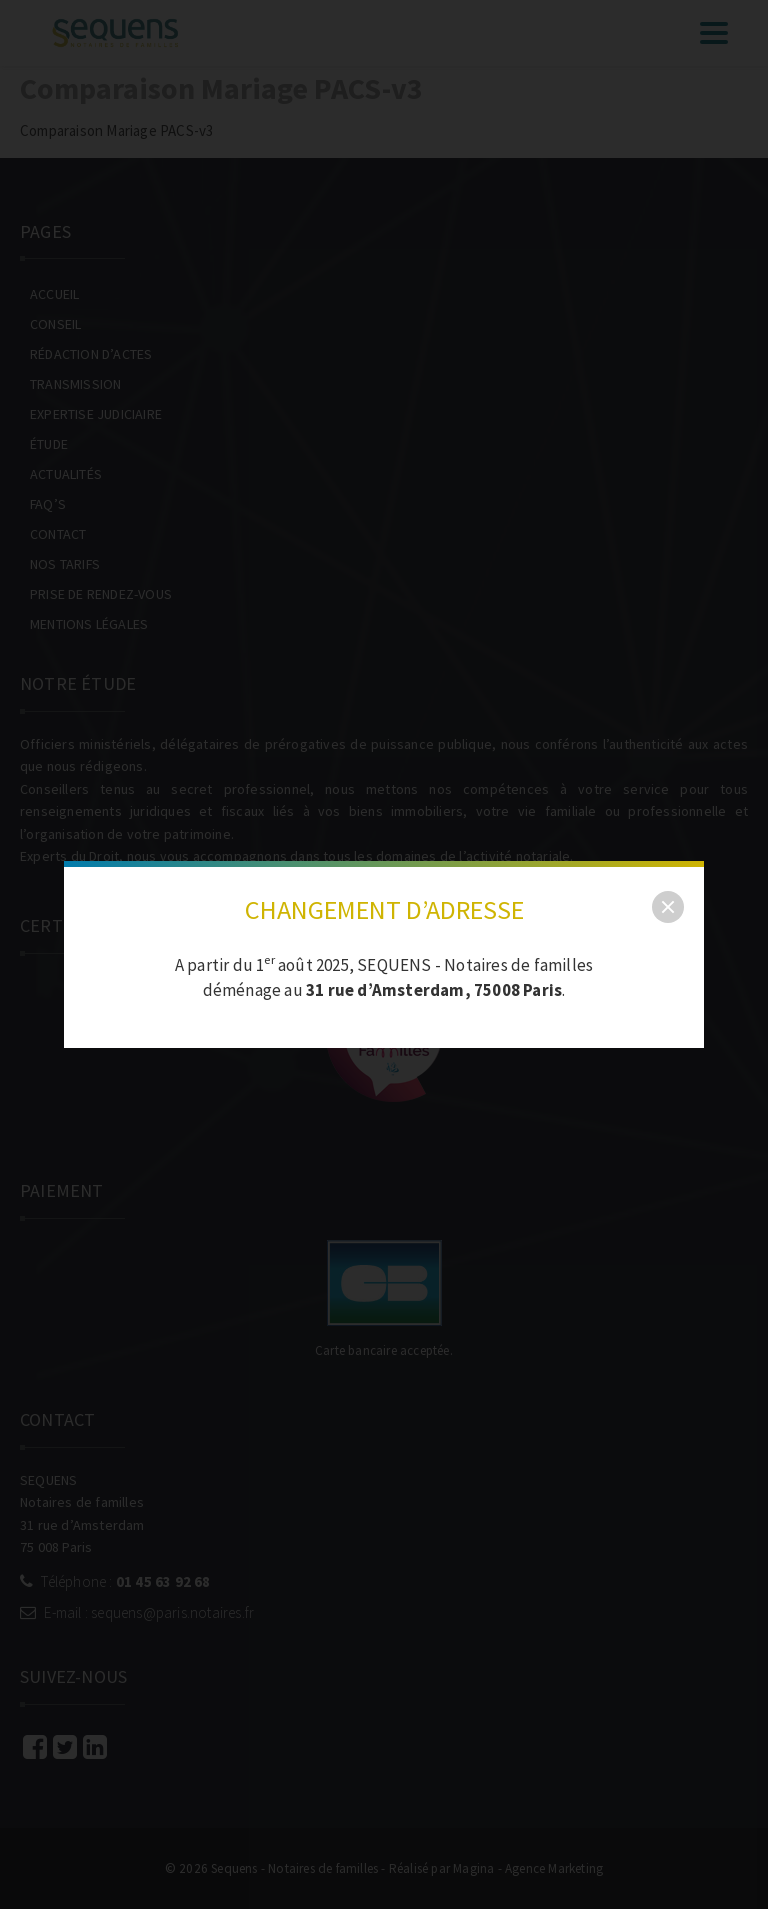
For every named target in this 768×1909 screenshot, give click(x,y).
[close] (668, 907)
